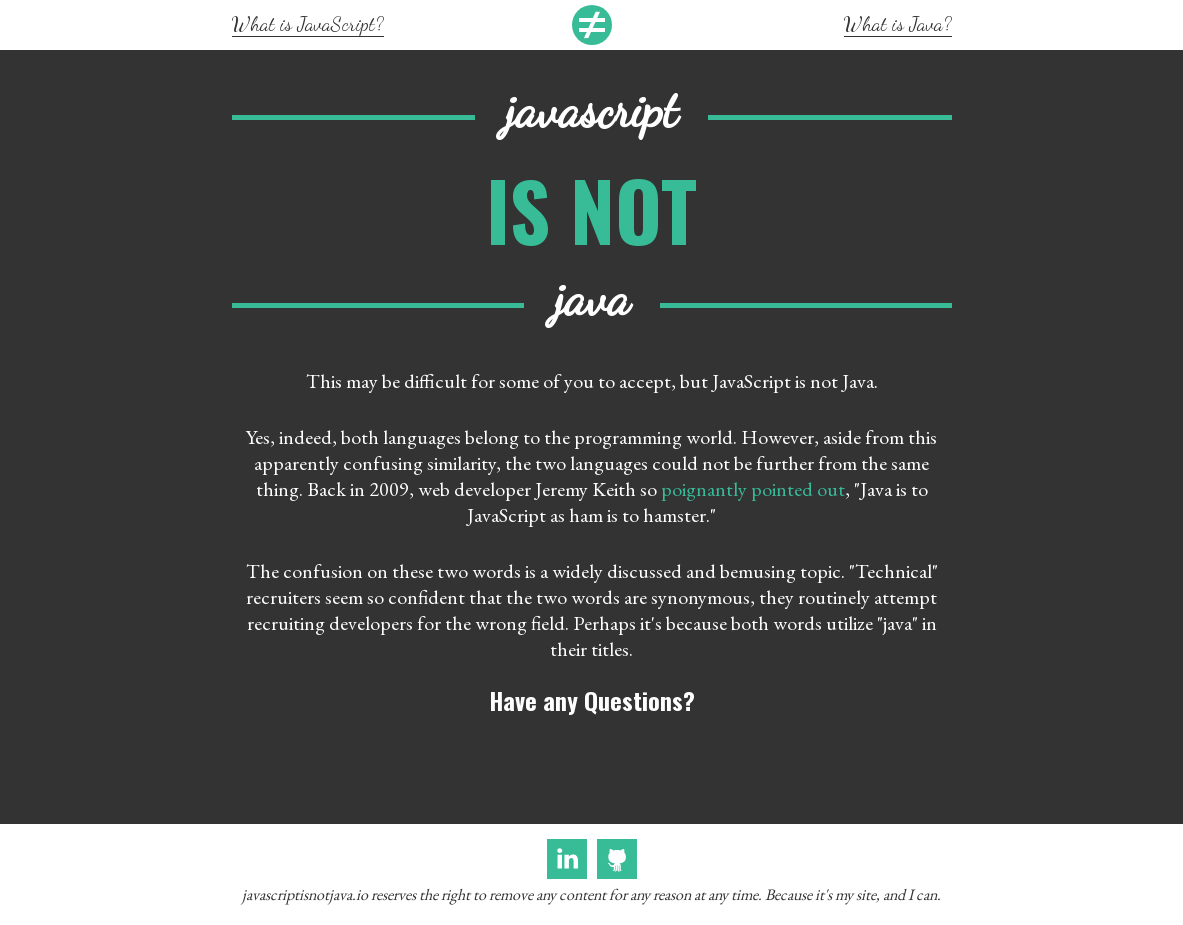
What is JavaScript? (308, 24)
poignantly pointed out (753, 489)
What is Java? (898, 24)
